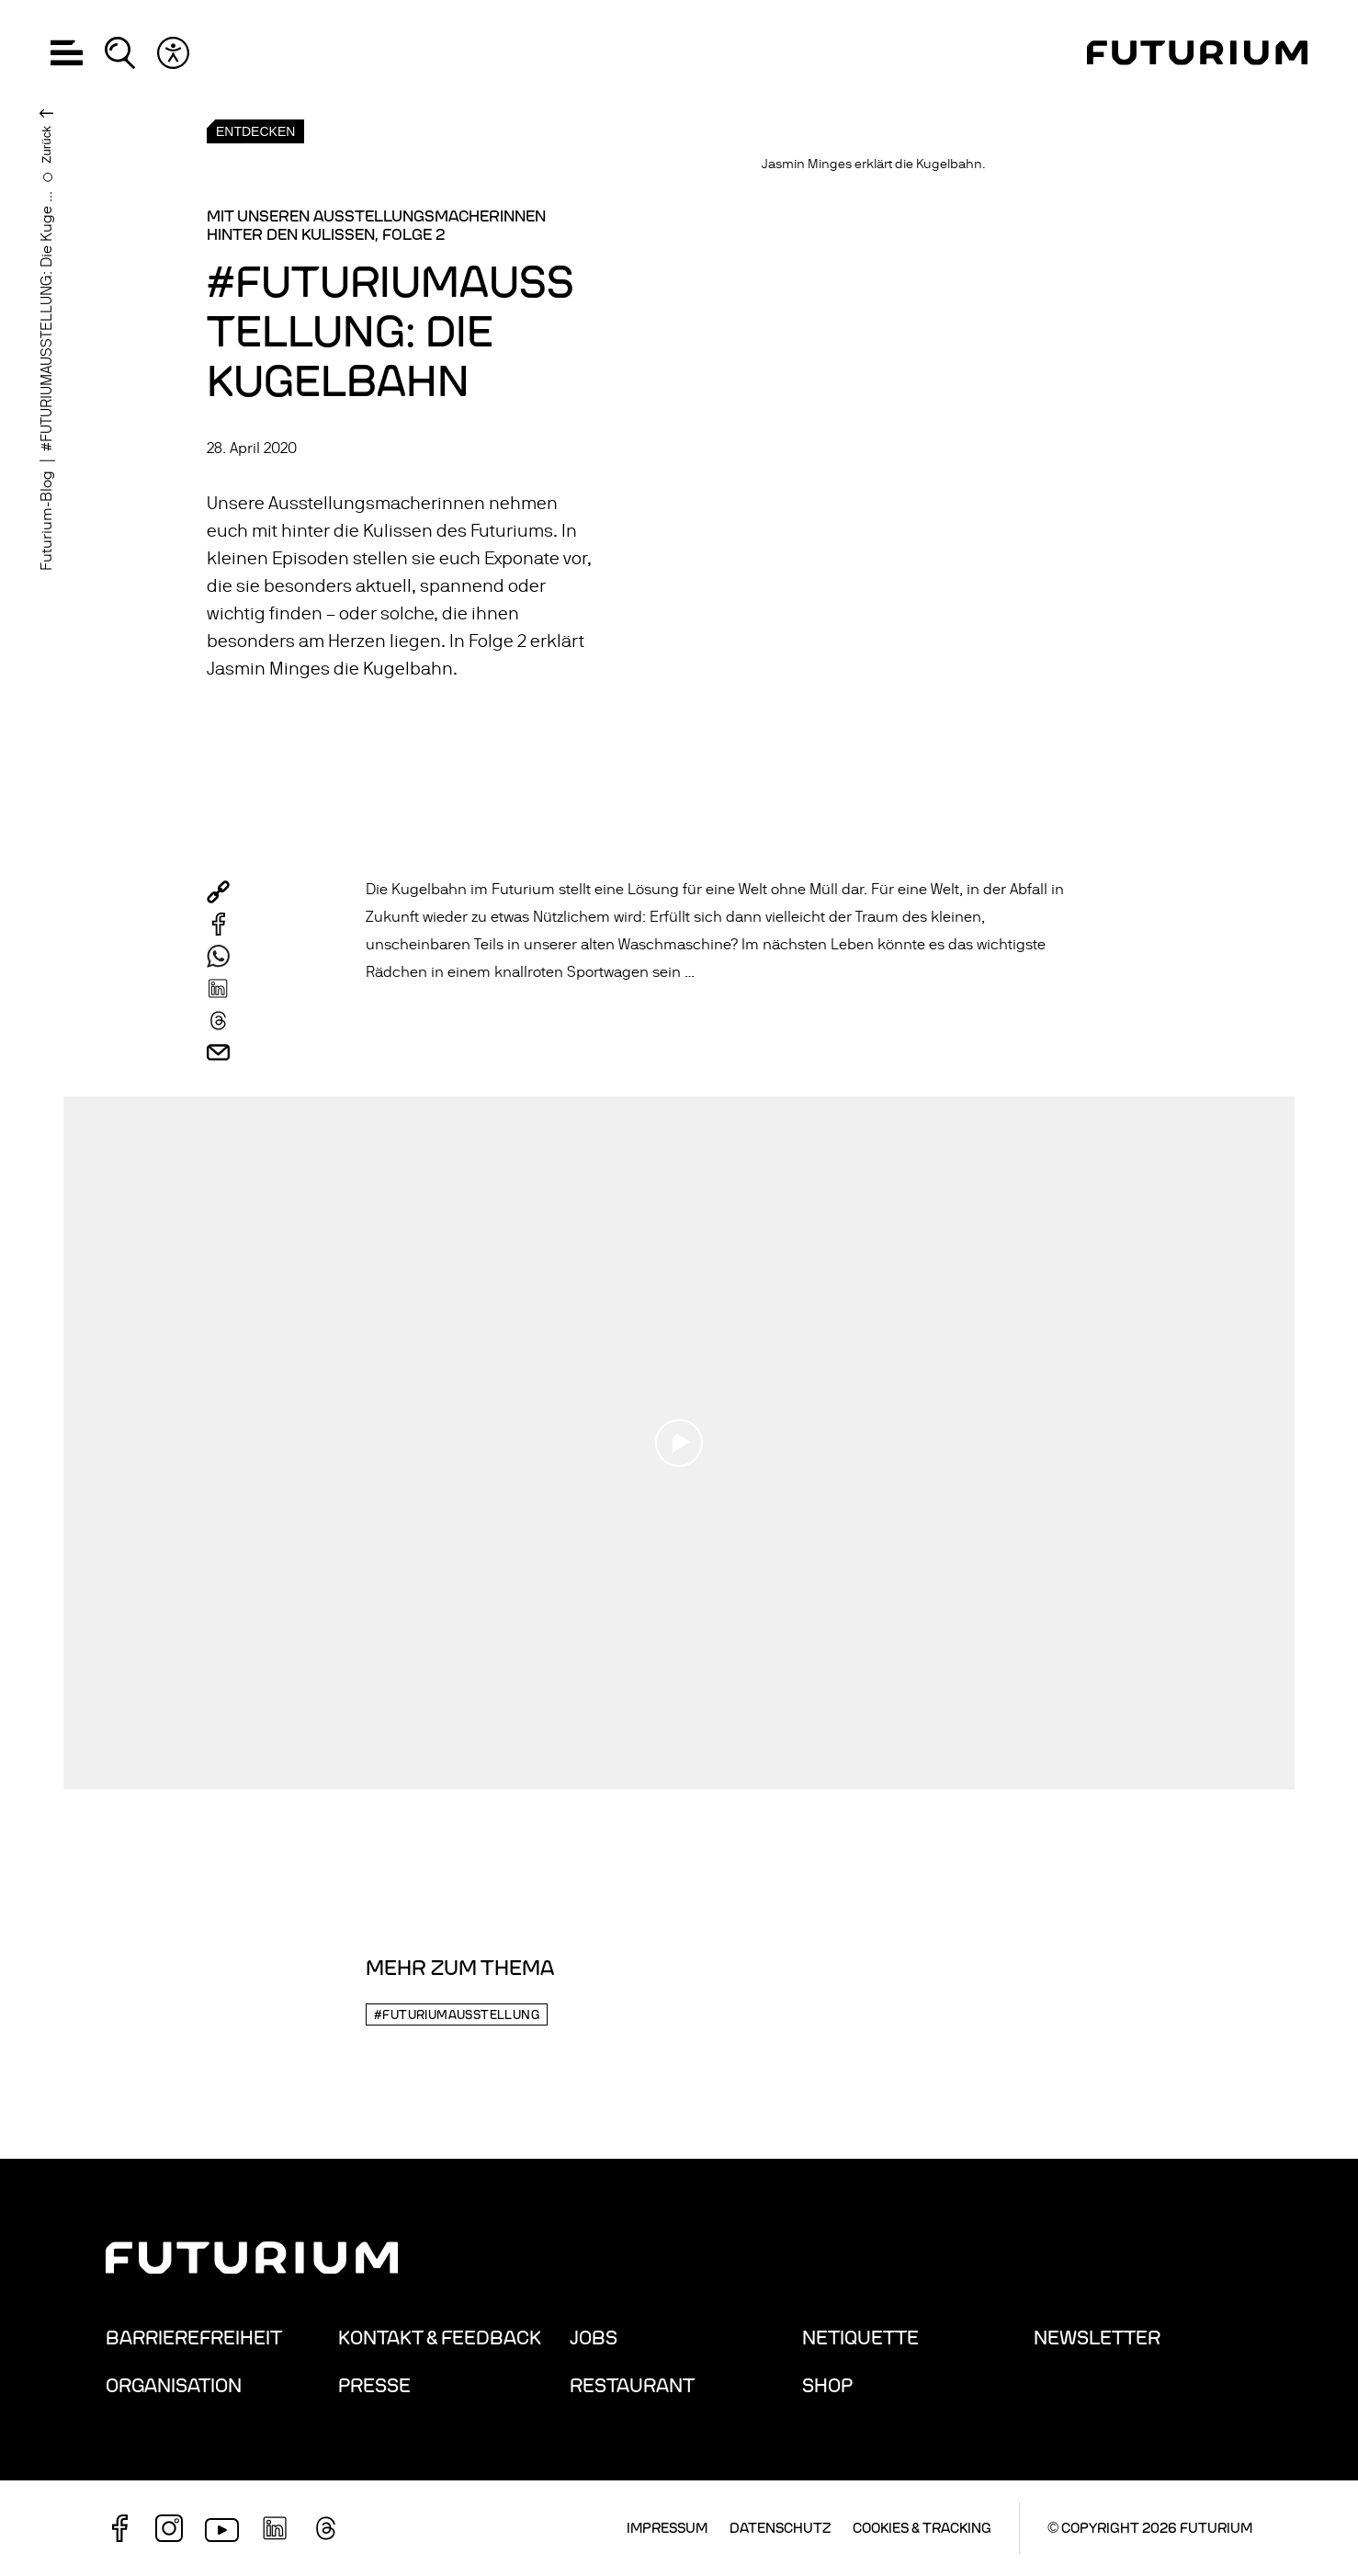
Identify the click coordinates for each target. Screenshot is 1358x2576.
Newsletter (1097, 2338)
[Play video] (679, 1442)
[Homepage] (1197, 52)
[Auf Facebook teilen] (218, 924)
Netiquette (860, 2338)
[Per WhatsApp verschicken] (218, 956)
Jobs (593, 2338)
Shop (827, 2386)
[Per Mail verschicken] (218, 1052)
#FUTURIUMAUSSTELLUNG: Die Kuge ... (47, 321)
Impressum (667, 2528)
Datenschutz (780, 2528)
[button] (67, 53)
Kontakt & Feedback (439, 2338)
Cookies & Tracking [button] (922, 2528)
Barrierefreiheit (194, 2338)
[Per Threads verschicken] (218, 1020)
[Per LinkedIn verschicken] (218, 988)
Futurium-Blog (47, 521)
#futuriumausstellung (456, 2015)
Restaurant (632, 2386)
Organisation (174, 2386)
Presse (374, 2386)
